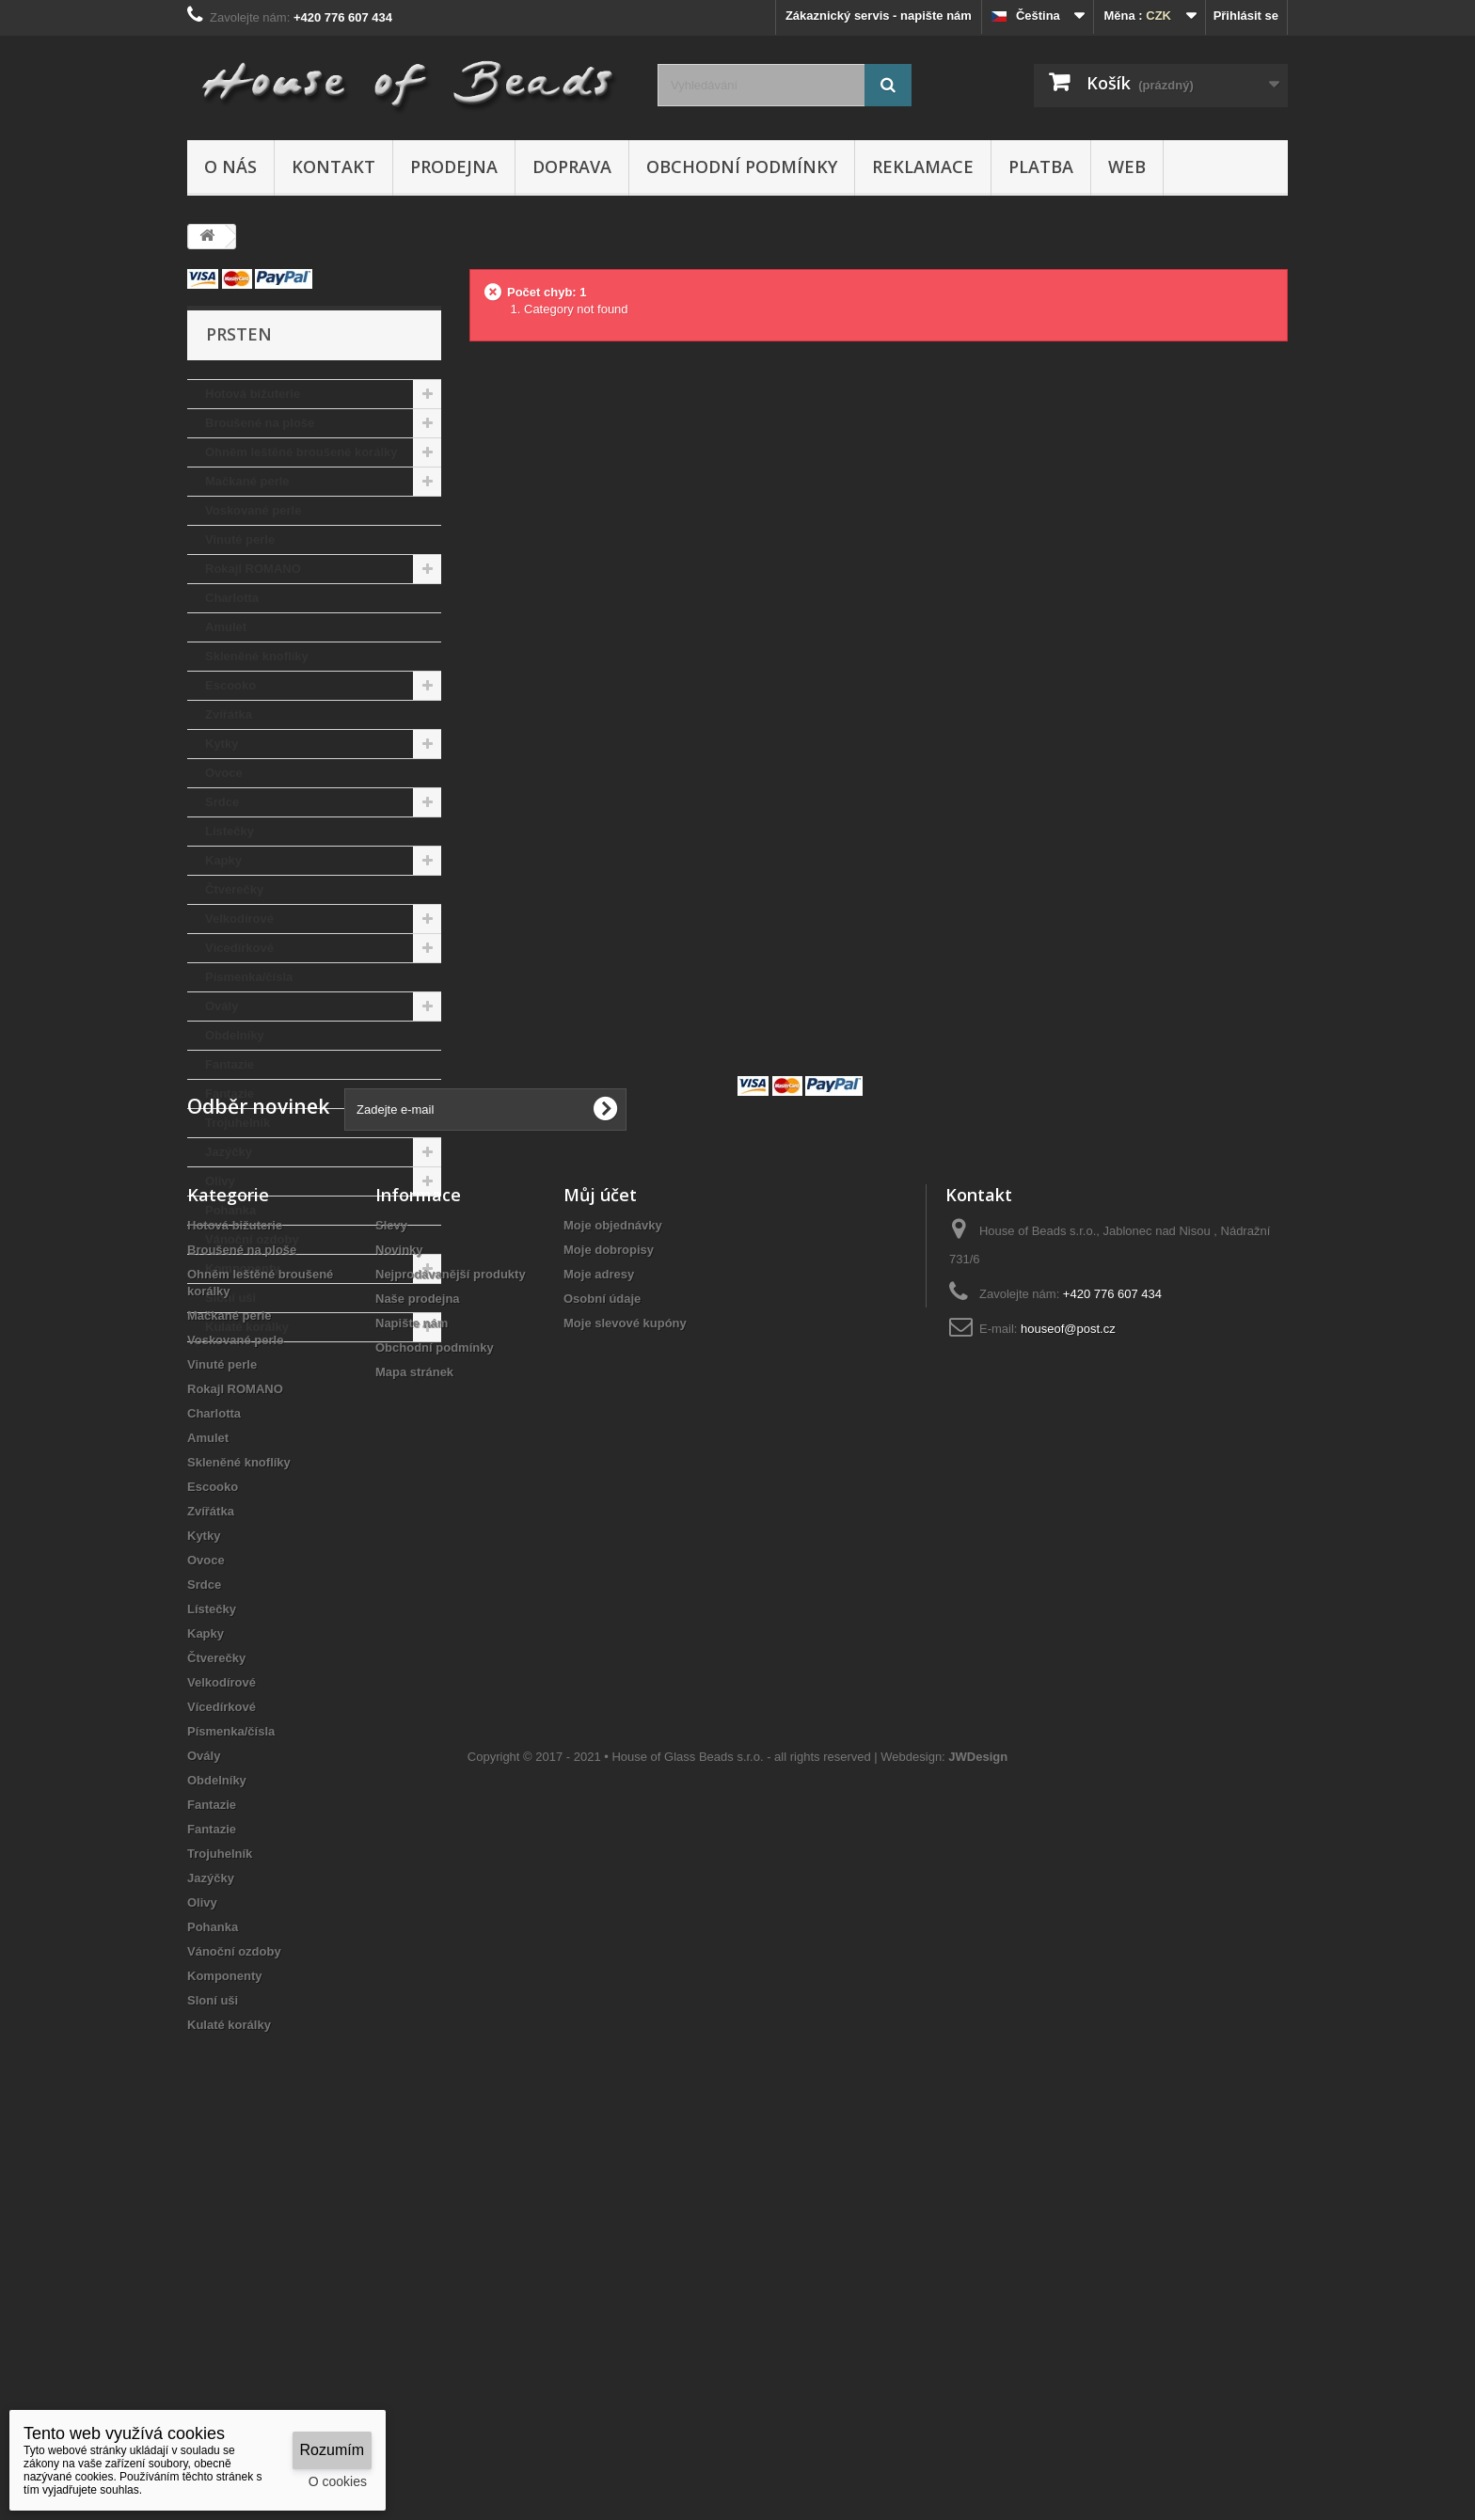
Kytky (221, 744)
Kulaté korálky (247, 1327)
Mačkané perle (247, 481)
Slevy (391, 1567)
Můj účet (600, 1536)
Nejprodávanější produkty (450, 1616)
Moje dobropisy (608, 1591)
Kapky (223, 860)
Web (1127, 166)
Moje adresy (598, 1616)
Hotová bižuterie (252, 394)
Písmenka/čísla (249, 977)
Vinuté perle (240, 539)
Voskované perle (253, 510)
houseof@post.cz (1068, 1670)
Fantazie (229, 1064)
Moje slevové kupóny (625, 1664)
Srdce (222, 802)
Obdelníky (234, 1035)
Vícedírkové (239, 948)
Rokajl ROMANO (253, 569)
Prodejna (454, 166)
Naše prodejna (417, 1640)
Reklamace (923, 166)
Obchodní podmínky (741, 166)
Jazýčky (228, 1152)
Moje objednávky (612, 1567)
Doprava (571, 166)
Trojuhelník (237, 1123)
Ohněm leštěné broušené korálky (301, 452)
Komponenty (242, 1268)
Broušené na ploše (259, 423)
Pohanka (230, 1210)
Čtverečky (234, 889)
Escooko (230, 685)
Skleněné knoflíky (257, 656)
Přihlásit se (1245, 15)
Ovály (221, 1006)
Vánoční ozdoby (252, 1239)
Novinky (399, 1591)
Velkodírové (239, 918)
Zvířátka (228, 714)
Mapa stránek (414, 1713)
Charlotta (232, 598)
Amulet (225, 627)
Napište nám (411, 1664)
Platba (1040, 166)
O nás (230, 166)
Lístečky (229, 831)
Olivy (220, 1181)
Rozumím (332, 2450)
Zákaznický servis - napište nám (878, 15)
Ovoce (224, 773)
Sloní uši (230, 1298)
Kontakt (333, 166)
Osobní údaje (602, 1640)
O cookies (338, 2481)
